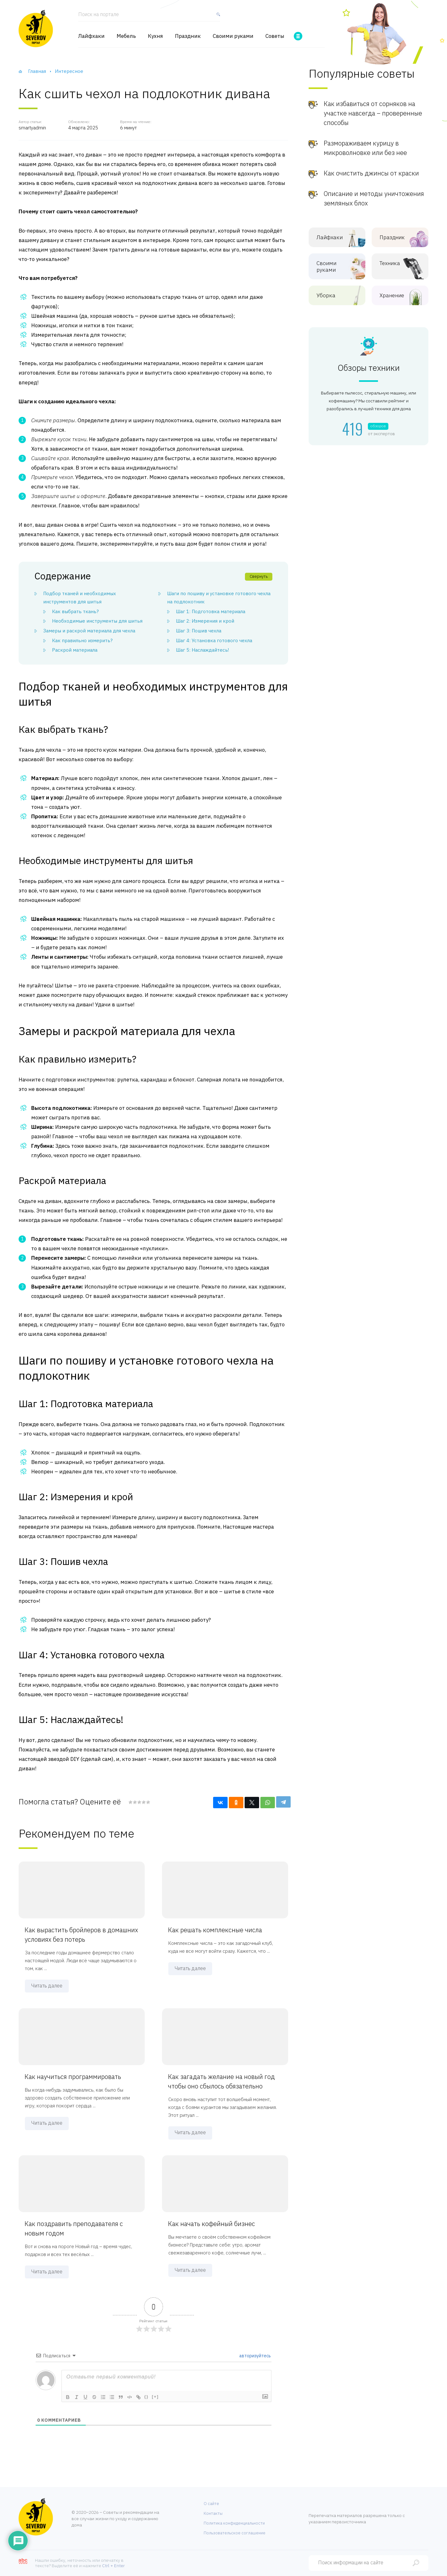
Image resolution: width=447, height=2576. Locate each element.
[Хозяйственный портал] (36, 28)
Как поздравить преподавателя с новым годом (74, 2228)
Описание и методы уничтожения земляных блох (374, 198)
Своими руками (233, 36)
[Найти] (217, 17)
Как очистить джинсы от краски (371, 173)
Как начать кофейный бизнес (211, 2223)
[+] (155, 2396)
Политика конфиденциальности (234, 2523)
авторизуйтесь (254, 2356)
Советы (274, 36)
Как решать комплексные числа (215, 1930)
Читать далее (46, 1985)
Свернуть (259, 576)
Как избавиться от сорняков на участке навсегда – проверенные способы (373, 113)
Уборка (332, 295)
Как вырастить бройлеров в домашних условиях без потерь (81, 1935)
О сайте (211, 2503)
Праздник (188, 36)
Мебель (126, 36)
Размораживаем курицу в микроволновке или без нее (365, 148)
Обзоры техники (369, 368)
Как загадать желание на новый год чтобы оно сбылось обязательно (221, 2081)
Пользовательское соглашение (234, 2533)
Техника (395, 263)
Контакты (213, 2513)
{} (146, 2396)
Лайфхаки (91, 36)
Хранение (395, 295)
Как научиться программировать (73, 2076)
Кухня (155, 36)
